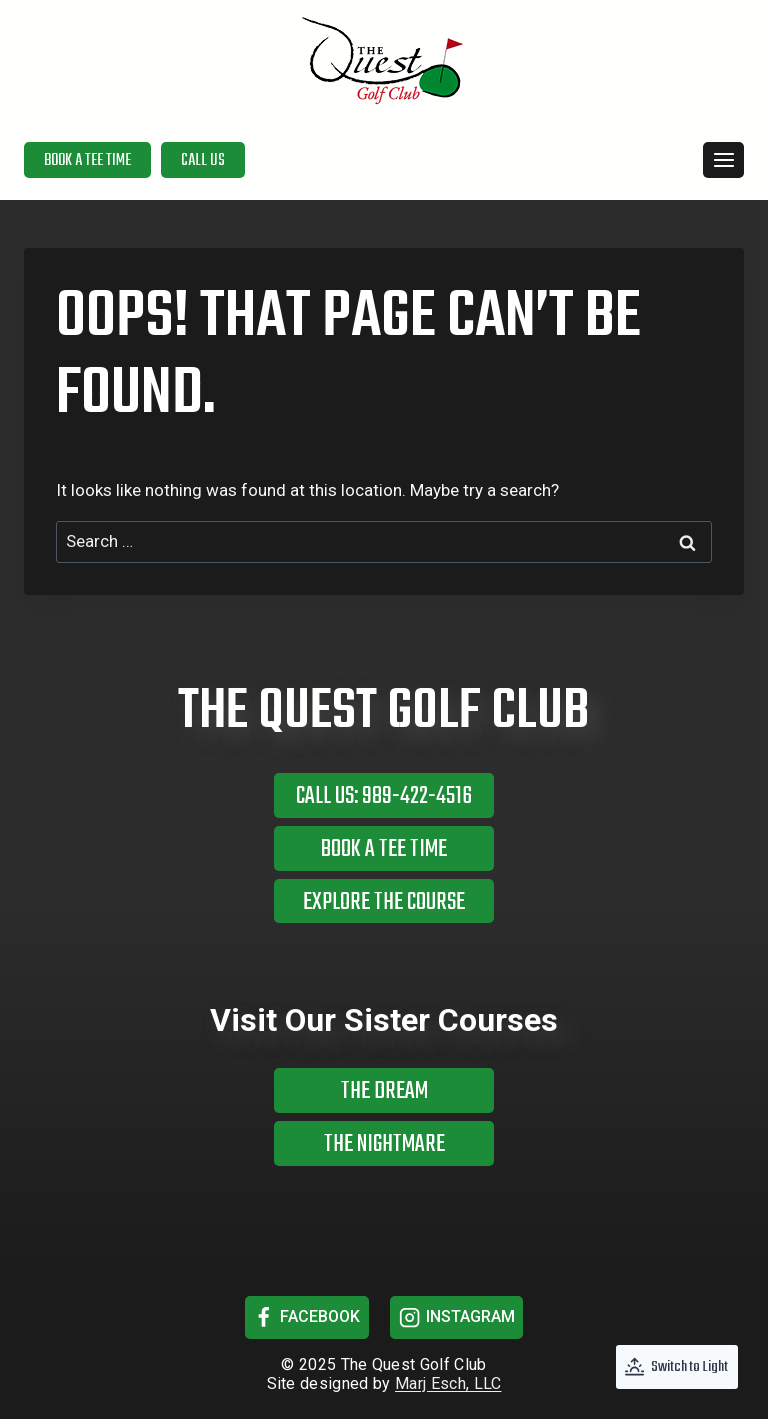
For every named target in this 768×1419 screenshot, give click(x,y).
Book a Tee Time (87, 161)
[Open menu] (723, 159)
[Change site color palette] (677, 1367)
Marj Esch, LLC (448, 1383)
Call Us (203, 161)
